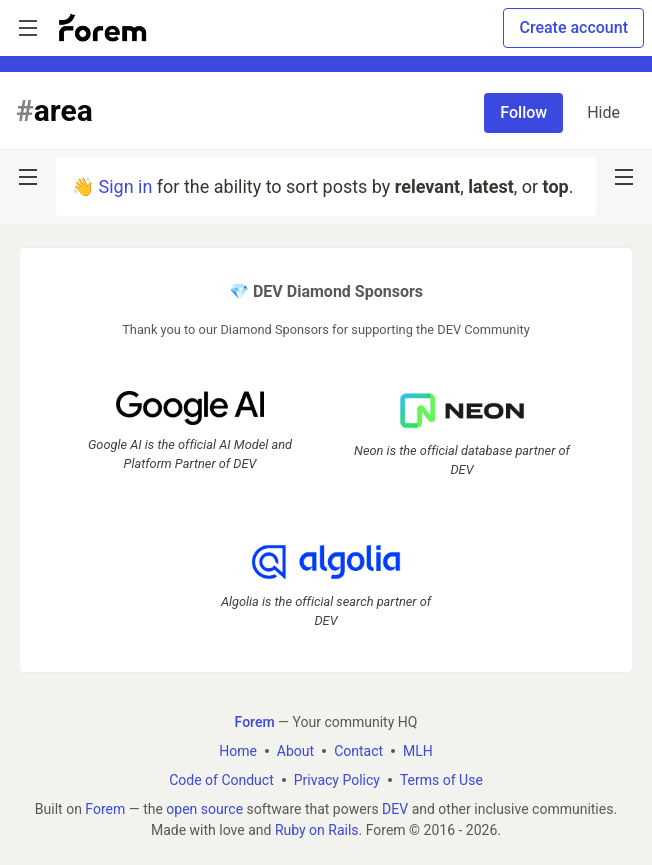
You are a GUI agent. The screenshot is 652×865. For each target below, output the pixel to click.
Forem (105, 809)
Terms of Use (441, 780)
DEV (395, 809)
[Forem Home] (103, 28)
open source (204, 809)
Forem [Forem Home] (255, 722)
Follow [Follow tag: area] (523, 112)
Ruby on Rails (317, 830)
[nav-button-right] (624, 177)
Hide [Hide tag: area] (603, 112)
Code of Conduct (221, 780)
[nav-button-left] (28, 177)
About (295, 751)
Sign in (125, 186)
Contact (358, 751)
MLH (418, 751)
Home (238, 751)
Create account (573, 27)
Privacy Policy (337, 780)
